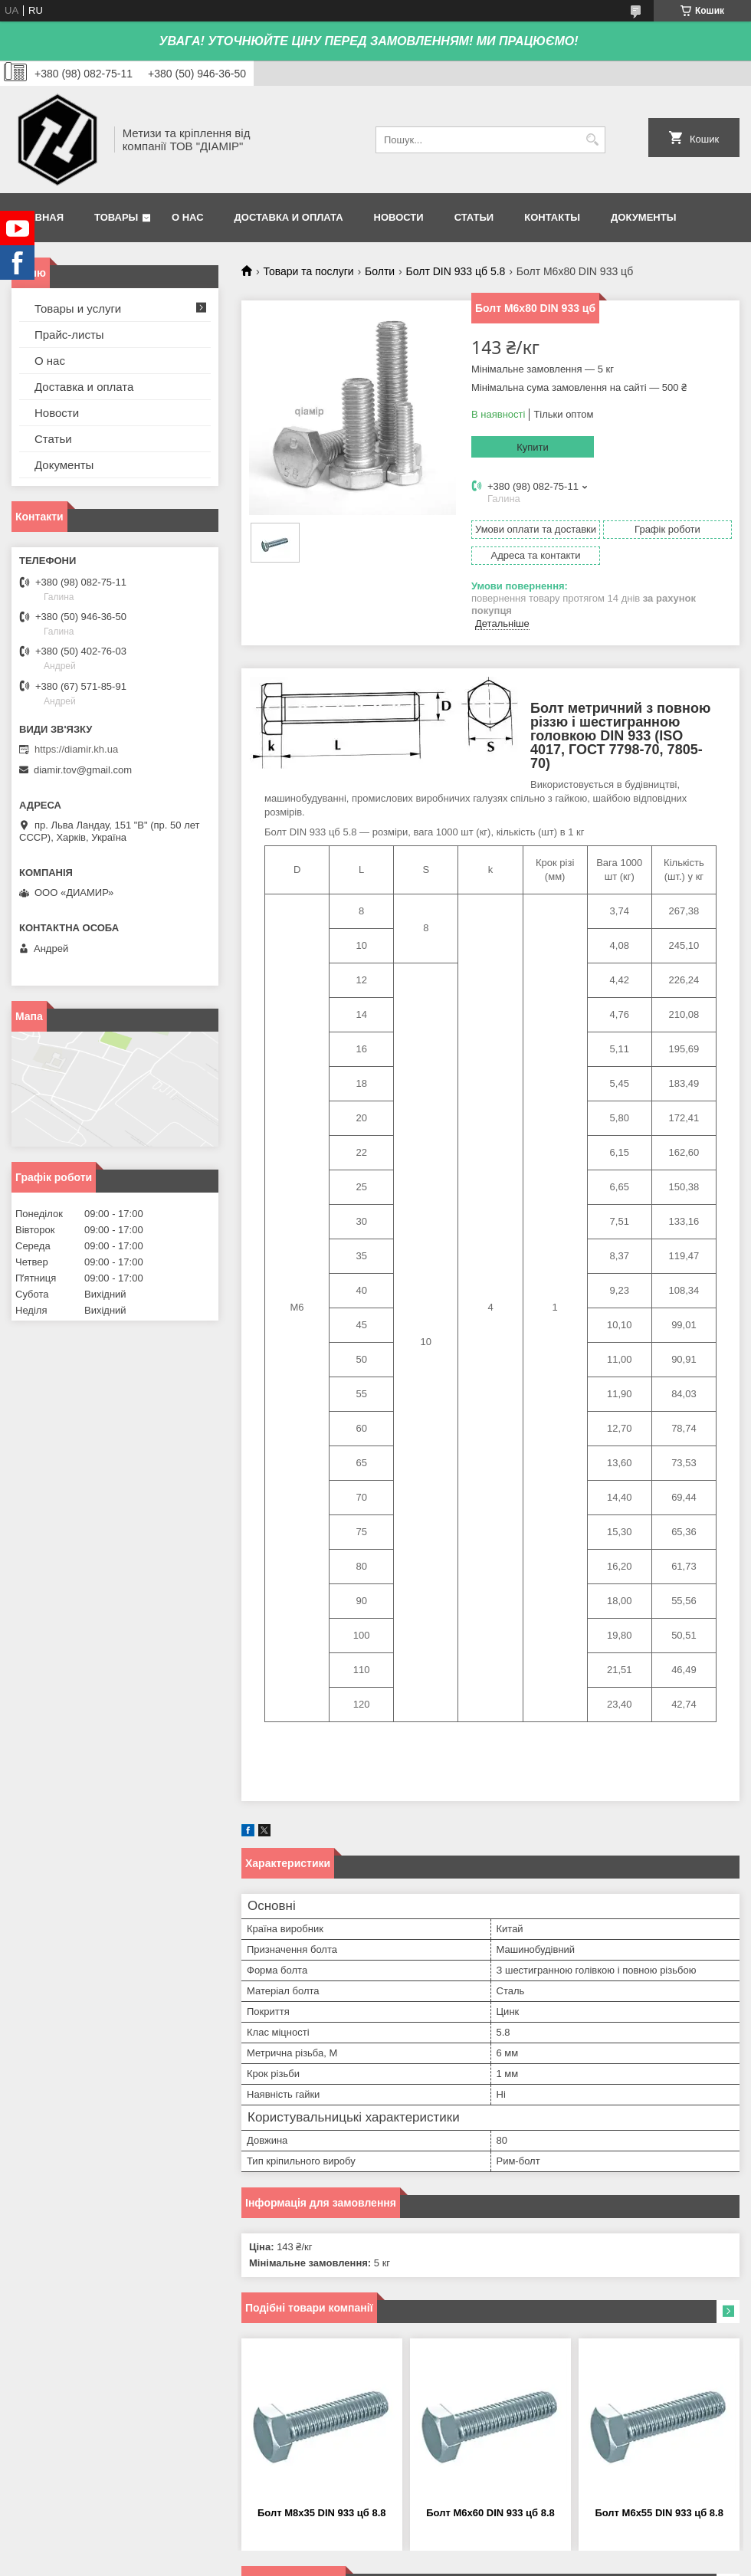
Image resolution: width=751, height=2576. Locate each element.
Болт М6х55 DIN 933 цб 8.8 (659, 2513)
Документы (643, 217)
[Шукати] (592, 139)
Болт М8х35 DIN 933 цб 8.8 (321, 2513)
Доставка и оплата (288, 217)
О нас (188, 217)
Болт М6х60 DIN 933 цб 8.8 (490, 2513)
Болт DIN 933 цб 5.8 (456, 271)
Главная (39, 217)
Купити (533, 447)
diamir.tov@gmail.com (83, 770)
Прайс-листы (69, 334)
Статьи (474, 217)
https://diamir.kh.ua (76, 749)
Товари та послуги (308, 271)
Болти (380, 271)
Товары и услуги (77, 308)
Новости (399, 217)
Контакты (552, 217)
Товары (116, 217)
